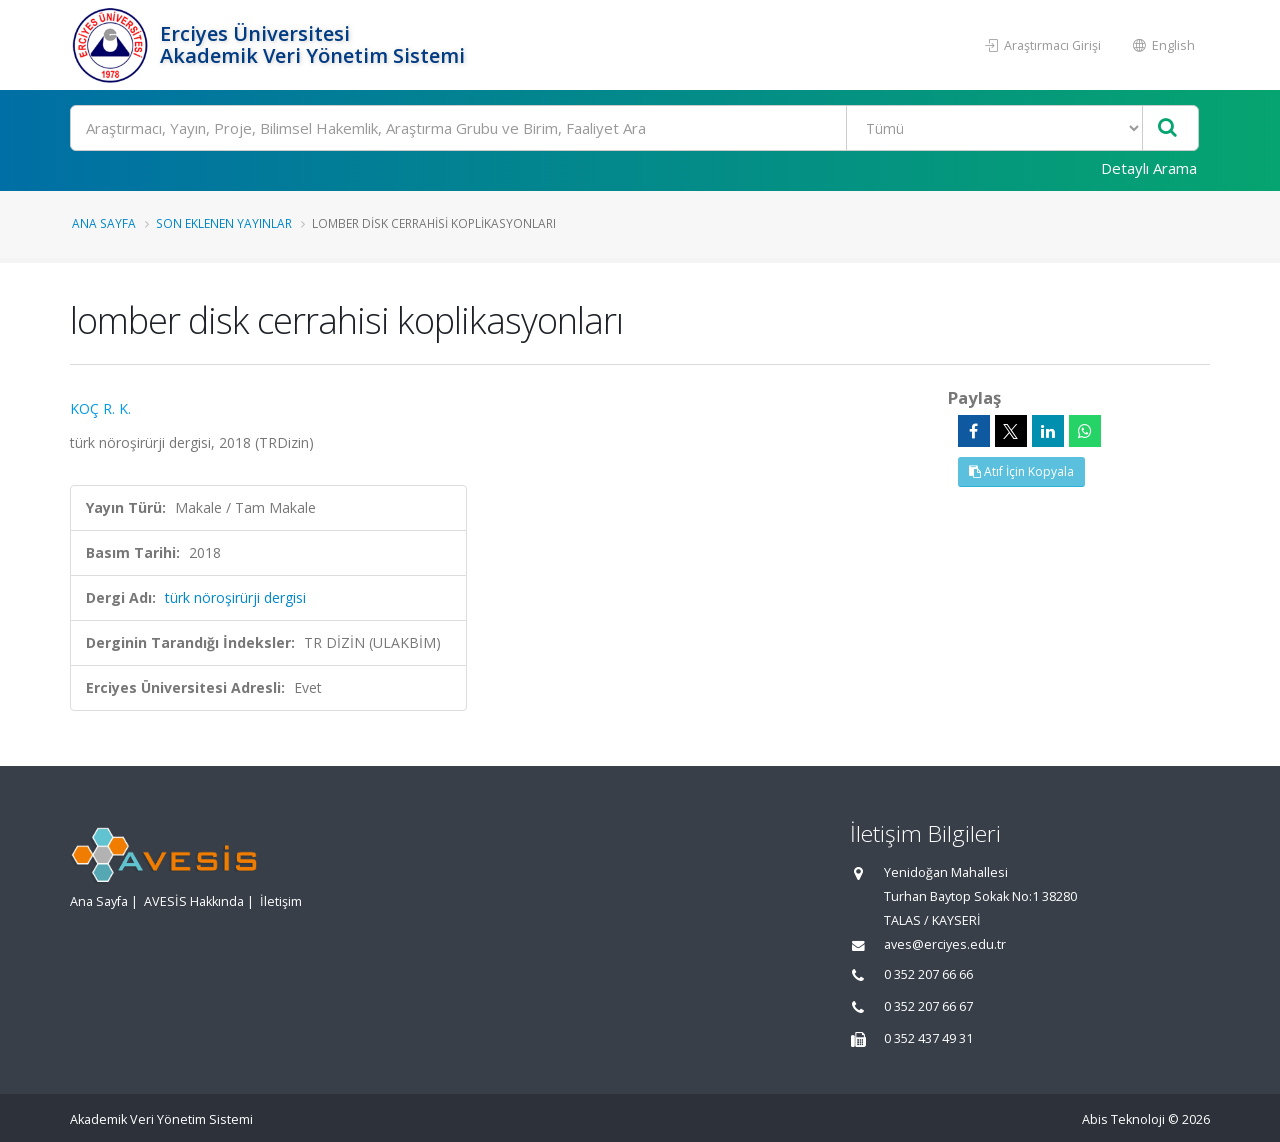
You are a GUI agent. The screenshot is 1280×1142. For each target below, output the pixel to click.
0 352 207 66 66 (928, 974)
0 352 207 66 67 (928, 1006)
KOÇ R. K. (100, 408)
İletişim (281, 901)
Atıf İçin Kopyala (1021, 471)
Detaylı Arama (1149, 168)
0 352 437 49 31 (928, 1038)
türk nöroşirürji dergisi (235, 597)
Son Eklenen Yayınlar (224, 223)
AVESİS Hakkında (194, 901)
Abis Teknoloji (1123, 1119)
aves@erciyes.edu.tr (945, 944)
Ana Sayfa (104, 223)
